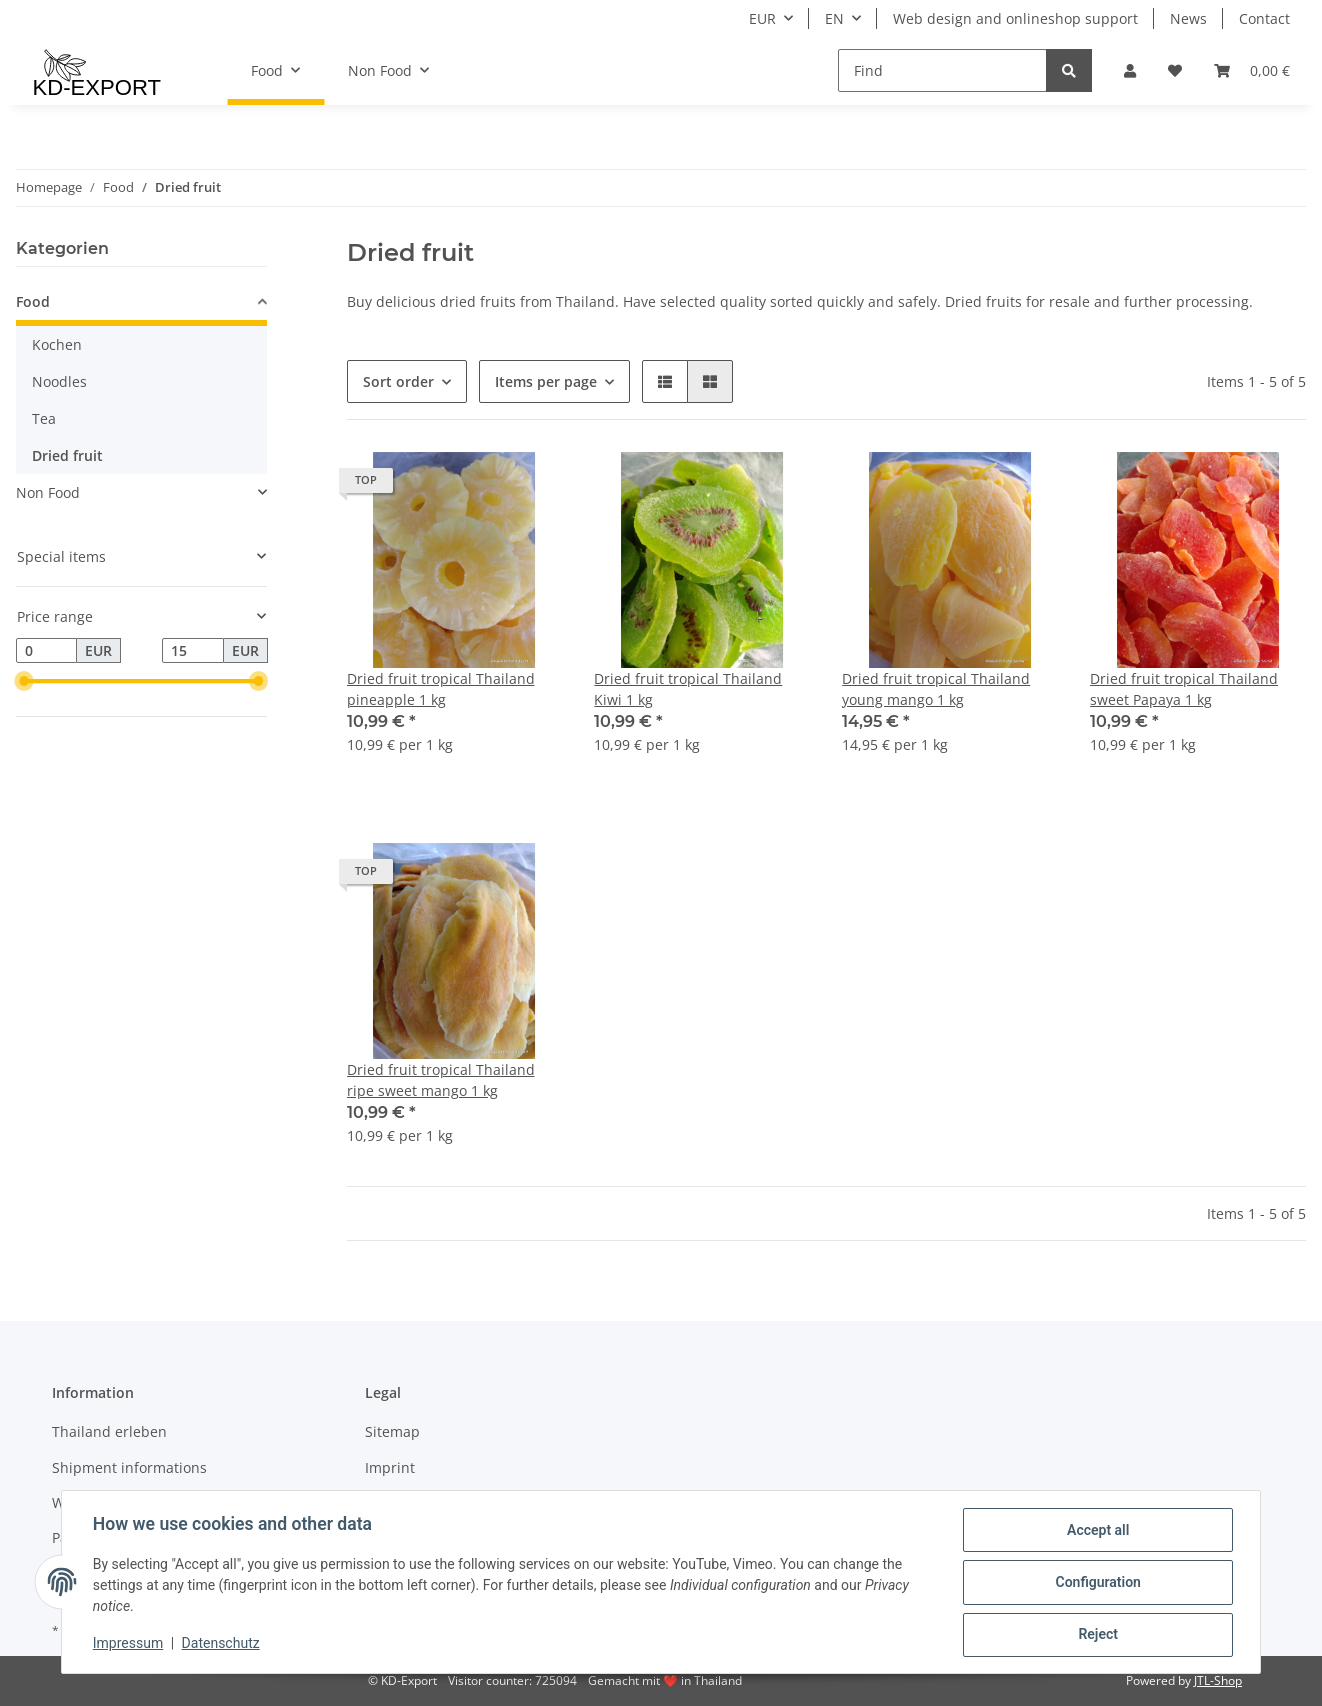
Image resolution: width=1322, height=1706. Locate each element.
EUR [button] (762, 18)
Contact (1264, 18)
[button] (1130, 70)
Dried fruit (67, 455)
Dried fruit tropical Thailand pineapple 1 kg (441, 689)
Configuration (1096, 1583)
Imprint (390, 1467)
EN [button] (834, 18)
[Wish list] (1175, 70)
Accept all (1097, 1531)
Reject (1097, 1635)
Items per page (546, 381)
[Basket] (1252, 70)
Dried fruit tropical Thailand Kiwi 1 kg (688, 689)
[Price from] (46, 651)
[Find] (942, 70)
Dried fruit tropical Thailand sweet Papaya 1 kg (1184, 689)
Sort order (398, 381)
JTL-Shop (1218, 1680)
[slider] (24, 682)
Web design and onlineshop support (1015, 18)
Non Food (48, 492)
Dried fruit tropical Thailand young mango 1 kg (936, 689)
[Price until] (192, 651)
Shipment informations (129, 1467)
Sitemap (392, 1431)
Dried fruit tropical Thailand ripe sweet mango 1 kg (441, 1080)
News (1188, 18)
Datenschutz (222, 1644)
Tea (44, 418)
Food (33, 301)
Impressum (129, 1644)
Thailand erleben (109, 1431)
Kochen (57, 344)
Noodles (59, 381)
